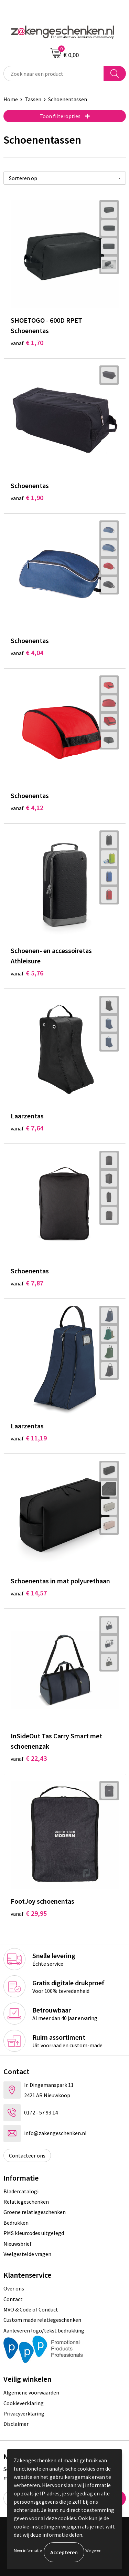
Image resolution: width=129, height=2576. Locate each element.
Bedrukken (16, 2222)
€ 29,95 (29, 1913)
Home (10, 99)
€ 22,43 (29, 1758)
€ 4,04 (27, 652)
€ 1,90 (27, 497)
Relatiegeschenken (26, 2201)
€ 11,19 (29, 1438)
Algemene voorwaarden (31, 2392)
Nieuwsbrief (17, 2243)
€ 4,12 (27, 807)
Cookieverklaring (23, 2403)
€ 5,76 (27, 973)
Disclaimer (16, 2423)
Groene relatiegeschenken (34, 2211)
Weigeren (93, 2550)
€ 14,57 (29, 1593)
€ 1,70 (27, 342)
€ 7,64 (27, 1128)
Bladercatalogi (21, 2191)
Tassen (33, 99)
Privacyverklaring (23, 2413)
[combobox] (53, 73)
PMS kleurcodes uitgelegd (33, 2233)
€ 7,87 (27, 1283)
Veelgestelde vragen (27, 2254)
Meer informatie (28, 2550)
